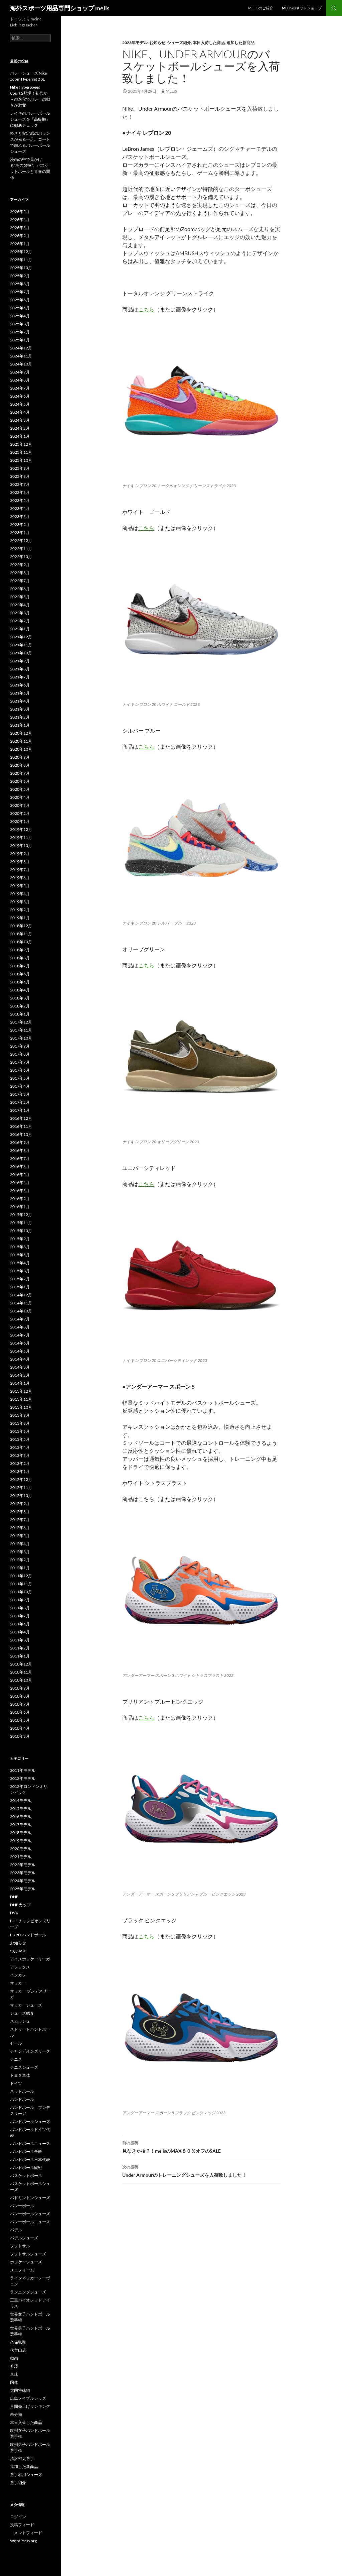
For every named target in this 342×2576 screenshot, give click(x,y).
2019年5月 (20, 885)
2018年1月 (20, 1013)
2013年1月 (20, 1471)
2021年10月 (21, 652)
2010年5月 (20, 1720)
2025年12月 (21, 251)
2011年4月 (20, 1631)
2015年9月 (20, 1238)
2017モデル (20, 1824)
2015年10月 (21, 1230)
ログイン (18, 2516)
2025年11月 (21, 259)
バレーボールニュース (30, 2221)
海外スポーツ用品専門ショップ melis (60, 8)
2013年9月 (20, 1415)
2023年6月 (20, 492)
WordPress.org (23, 2540)
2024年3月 (20, 420)
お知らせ (157, 42)
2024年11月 (21, 355)
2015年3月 (20, 1270)
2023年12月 (21, 444)
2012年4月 (20, 1543)
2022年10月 (21, 556)
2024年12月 (21, 347)
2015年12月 (21, 1214)
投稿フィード (22, 2524)
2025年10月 (21, 267)
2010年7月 (20, 1704)
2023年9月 (20, 468)
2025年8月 (20, 283)
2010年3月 (20, 1736)
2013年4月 (20, 1447)
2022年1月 (20, 628)
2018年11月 (21, 933)
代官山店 (18, 2350)
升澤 (14, 2366)
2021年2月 (20, 717)
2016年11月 (21, 1126)
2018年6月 (20, 973)
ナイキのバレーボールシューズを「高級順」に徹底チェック (30, 119)
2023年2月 (20, 524)
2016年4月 (20, 1182)
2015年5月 (20, 1254)
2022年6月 (20, 588)
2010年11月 (21, 1672)
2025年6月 (20, 299)
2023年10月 (21, 460)
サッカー (18, 1982)
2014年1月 (20, 1383)
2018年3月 (20, 997)
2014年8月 (20, 1326)
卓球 (14, 2374)
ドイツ (16, 2083)
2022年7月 (20, 580)
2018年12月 (21, 925)
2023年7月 (20, 484)
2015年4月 (20, 1262)
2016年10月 (21, 1134)
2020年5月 (20, 789)
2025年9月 (20, 275)
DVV (14, 1912)
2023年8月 (20, 476)
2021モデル (20, 1856)
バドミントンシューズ (30, 2197)
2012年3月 (20, 1551)
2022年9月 (20, 564)
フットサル (20, 2245)
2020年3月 (20, 805)
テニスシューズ (24, 2067)
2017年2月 (20, 1102)
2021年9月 (20, 660)
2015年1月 (20, 1286)
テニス (16, 2059)
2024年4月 (20, 412)
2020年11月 (21, 741)
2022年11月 (21, 548)
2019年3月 (20, 901)
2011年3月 (20, 1639)
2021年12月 (21, 636)
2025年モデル (22, 1888)
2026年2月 (20, 235)
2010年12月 (21, 1664)
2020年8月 (20, 765)
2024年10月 (21, 363)
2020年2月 (20, 813)
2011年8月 (20, 1607)
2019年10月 (21, 845)
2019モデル (20, 1840)
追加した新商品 (240, 42)
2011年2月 (20, 1647)
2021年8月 (20, 668)
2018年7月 (20, 965)
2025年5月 (20, 307)
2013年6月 (20, 1431)
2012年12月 (21, 1479)
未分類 (16, 2414)
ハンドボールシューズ (30, 2121)
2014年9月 (20, 1318)
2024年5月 (20, 404)
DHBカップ (20, 1904)
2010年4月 (20, 1728)
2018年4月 (20, 989)
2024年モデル (22, 1880)
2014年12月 (21, 1294)
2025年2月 (20, 331)
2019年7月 (20, 869)
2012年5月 (20, 1535)
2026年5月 (20, 211)
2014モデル (20, 1800)
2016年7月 (20, 1158)
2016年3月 (20, 1190)
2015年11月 (21, 1222)
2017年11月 (21, 1030)
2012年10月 (21, 1495)
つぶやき (18, 1950)
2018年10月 (21, 941)
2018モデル (20, 1832)
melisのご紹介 (260, 8)
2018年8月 (20, 957)
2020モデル (20, 1848)
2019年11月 (21, 837)
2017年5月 (20, 1078)
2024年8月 (20, 380)
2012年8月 (20, 1511)
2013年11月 (21, 1399)
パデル (16, 2229)
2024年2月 (20, 428)
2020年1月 (20, 821)
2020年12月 (21, 733)
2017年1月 (20, 1110)
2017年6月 (20, 1070)
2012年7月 (20, 1519)
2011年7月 (20, 1615)
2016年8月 (20, 1150)
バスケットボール (26, 2175)
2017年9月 (20, 1046)
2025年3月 (20, 323)
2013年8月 (20, 1423)
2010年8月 (20, 1696)
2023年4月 (20, 508)
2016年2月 (20, 1198)
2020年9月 (20, 757)
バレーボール (22, 2205)
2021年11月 (21, 644)
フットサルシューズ (28, 2253)
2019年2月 (20, 909)
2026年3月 (20, 227)
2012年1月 (20, 1567)
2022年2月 (20, 620)
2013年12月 (21, 1391)
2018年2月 (20, 1005)
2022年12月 (21, 540)
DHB (14, 1896)
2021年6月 (20, 684)
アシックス (20, 1966)
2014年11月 (21, 1302)
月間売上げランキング (30, 2406)
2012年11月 (21, 1487)
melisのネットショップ (302, 8)
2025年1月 (20, 339)
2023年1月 (20, 532)
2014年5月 (20, 1351)
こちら (146, 309)
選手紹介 (18, 2482)
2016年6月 (20, 1166)
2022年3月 (20, 612)
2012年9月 (20, 1503)
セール (16, 2043)
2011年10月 (21, 1591)
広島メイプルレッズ (28, 2398)
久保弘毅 (18, 2342)
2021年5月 (20, 692)
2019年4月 (20, 893)
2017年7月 (20, 1062)
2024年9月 (20, 371)
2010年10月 (21, 1680)
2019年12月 (21, 829)
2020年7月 (20, 773)
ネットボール (22, 2091)
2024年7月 (20, 388)
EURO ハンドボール (28, 1934)
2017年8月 (20, 1054)
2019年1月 (20, 917)
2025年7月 (20, 291)
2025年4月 (20, 315)
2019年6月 (20, 877)
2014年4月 (20, 1359)
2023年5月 (20, 500)
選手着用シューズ (26, 2474)
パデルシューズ (24, 2237)
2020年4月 (20, 797)
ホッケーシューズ (26, 2261)
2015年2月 (20, 1278)
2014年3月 (20, 1367)
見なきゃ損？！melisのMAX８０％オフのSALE (201, 2146)
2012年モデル (22, 1778)
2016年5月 (20, 1174)
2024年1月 (20, 436)
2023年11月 (21, 452)
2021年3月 (20, 709)
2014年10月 (21, 1310)
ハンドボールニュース (30, 2143)
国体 (14, 2382)
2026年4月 (20, 219)
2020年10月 (21, 749)
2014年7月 (20, 1334)
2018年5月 (20, 981)
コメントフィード (26, 2532)
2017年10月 (21, 1038)
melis (171, 91)
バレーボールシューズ (30, 2213)
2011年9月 (20, 1599)
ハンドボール (22, 2099)
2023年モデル (135, 42)
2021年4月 (20, 701)
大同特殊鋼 (20, 2390)
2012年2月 (20, 1559)
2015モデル (20, 1808)
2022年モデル (22, 1864)
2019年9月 (20, 853)
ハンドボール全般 (26, 2151)
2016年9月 (20, 1142)
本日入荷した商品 (209, 42)
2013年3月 (20, 1455)
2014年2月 (20, 1375)
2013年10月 (21, 1407)
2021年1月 (20, 725)
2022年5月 (20, 596)
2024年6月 (20, 396)
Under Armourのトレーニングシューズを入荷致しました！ (201, 2170)
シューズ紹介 (179, 42)
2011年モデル (22, 1770)
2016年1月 (20, 1206)
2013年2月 (20, 1463)
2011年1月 (20, 1655)
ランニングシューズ (28, 2291)
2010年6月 (20, 1712)
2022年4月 (20, 604)
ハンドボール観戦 (26, 2167)
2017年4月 (20, 1086)
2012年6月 (20, 1527)
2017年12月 (21, 1022)
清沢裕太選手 (22, 2458)
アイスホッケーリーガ (30, 1958)
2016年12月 (21, 1118)
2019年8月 (20, 861)
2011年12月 (21, 1575)
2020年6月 (20, 781)
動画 (14, 2358)
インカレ (18, 1974)
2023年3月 (20, 516)
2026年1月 (20, 243)
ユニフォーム (22, 2269)
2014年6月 (20, 1343)
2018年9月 (20, 949)
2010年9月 (20, 1688)
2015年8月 (20, 1246)
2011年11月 (21, 1583)
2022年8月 (20, 572)
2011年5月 (20, 1623)
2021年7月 (20, 676)
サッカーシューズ (26, 2005)
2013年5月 (20, 1439)
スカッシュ (20, 2021)
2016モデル (20, 1816)
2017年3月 (20, 1094)
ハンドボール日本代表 (30, 2159)
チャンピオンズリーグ (30, 2051)
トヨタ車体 (20, 2075)
